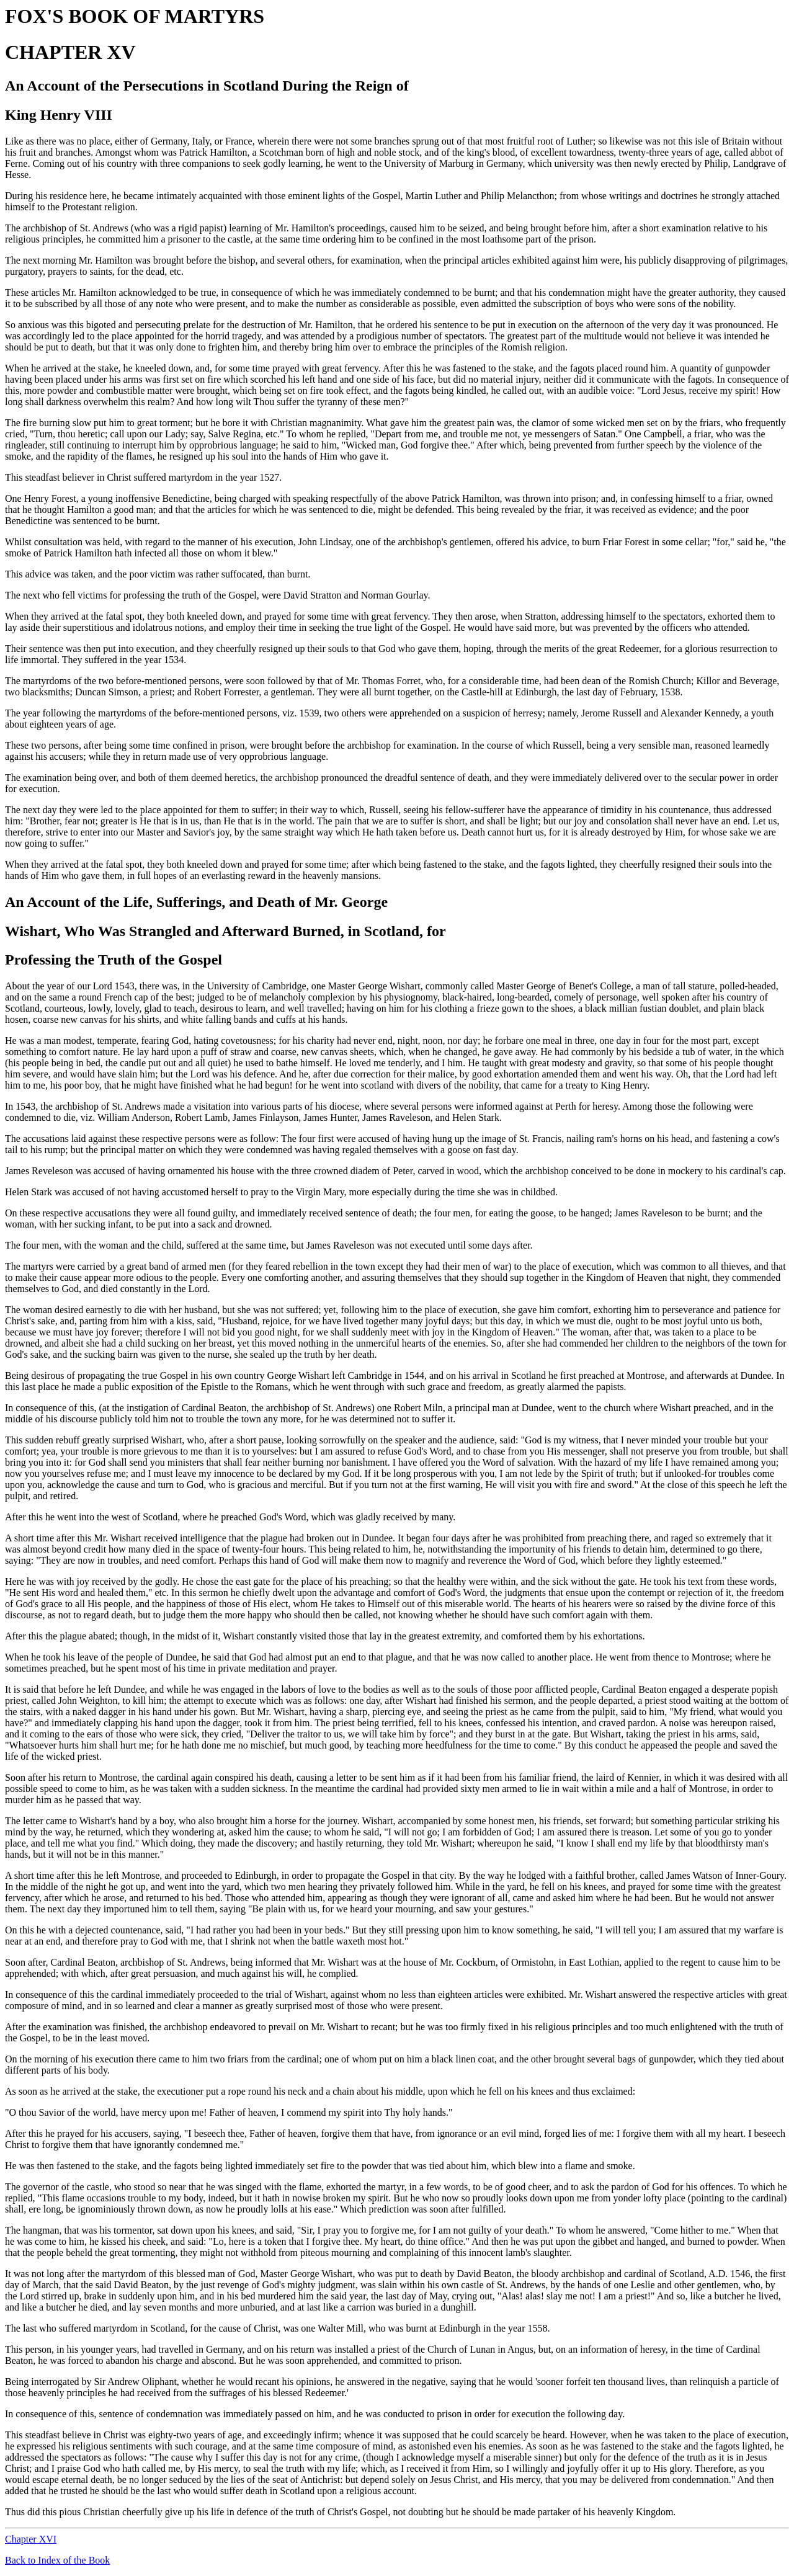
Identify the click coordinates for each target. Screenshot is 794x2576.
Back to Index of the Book (57, 2560)
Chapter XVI (30, 2539)
